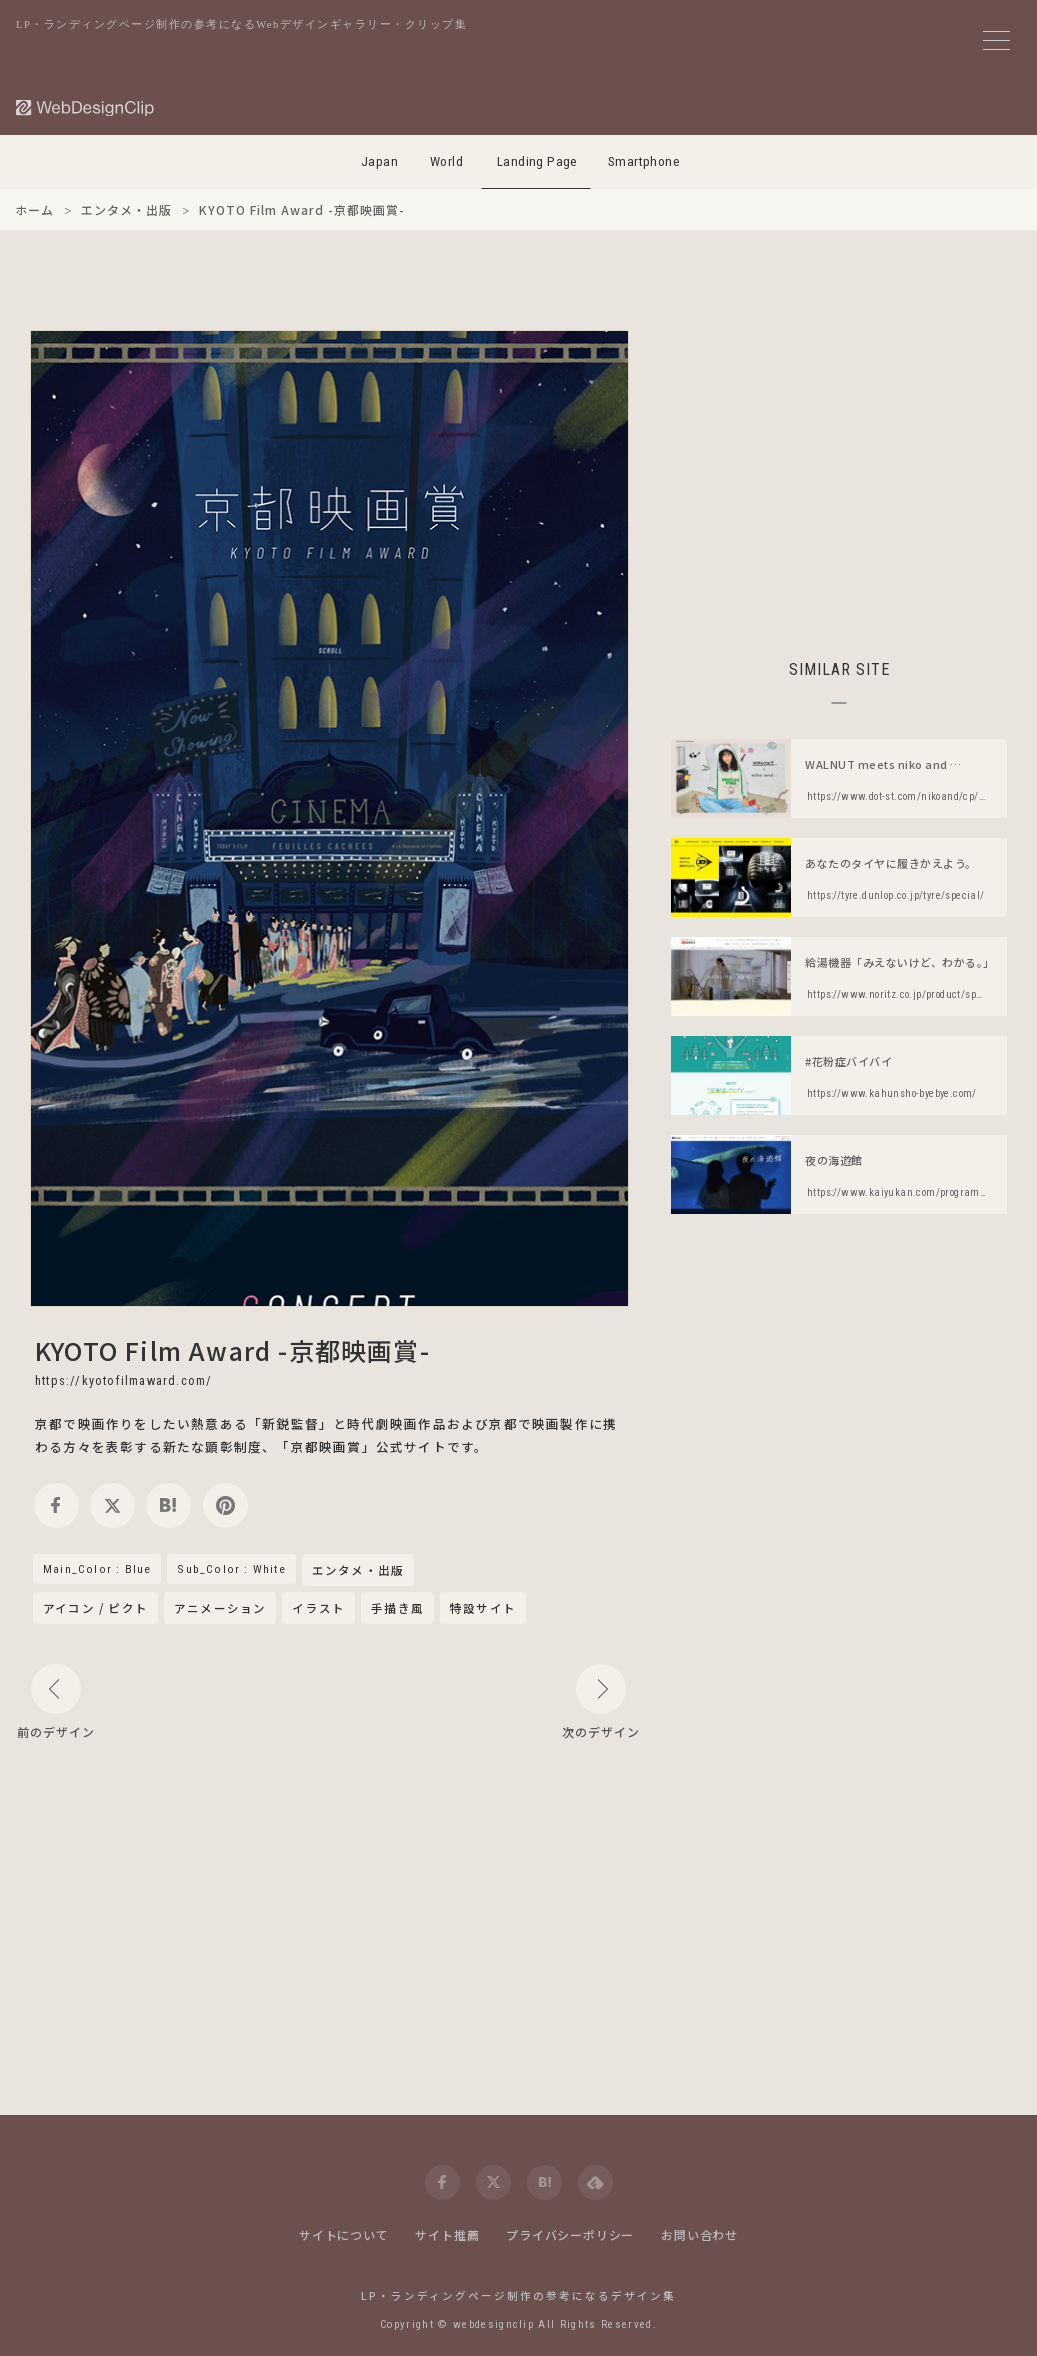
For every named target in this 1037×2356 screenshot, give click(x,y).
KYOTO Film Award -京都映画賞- (232, 1350)
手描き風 (397, 1608)
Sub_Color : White (231, 1569)
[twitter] (112, 1505)
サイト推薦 (447, 2234)
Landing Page (537, 161)
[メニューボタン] (996, 40)
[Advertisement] (839, 470)
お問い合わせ (699, 2234)
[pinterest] (225, 1505)
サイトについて (344, 2234)
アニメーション (220, 1608)
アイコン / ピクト (95, 1608)
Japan (379, 161)
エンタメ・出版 (358, 1571)
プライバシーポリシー (570, 2234)
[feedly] (595, 2182)
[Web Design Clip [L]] (86, 107)
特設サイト (483, 1608)
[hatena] (168, 1505)
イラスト (318, 1608)
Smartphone (644, 161)
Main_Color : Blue (97, 1569)
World (446, 161)
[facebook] (56, 1505)
